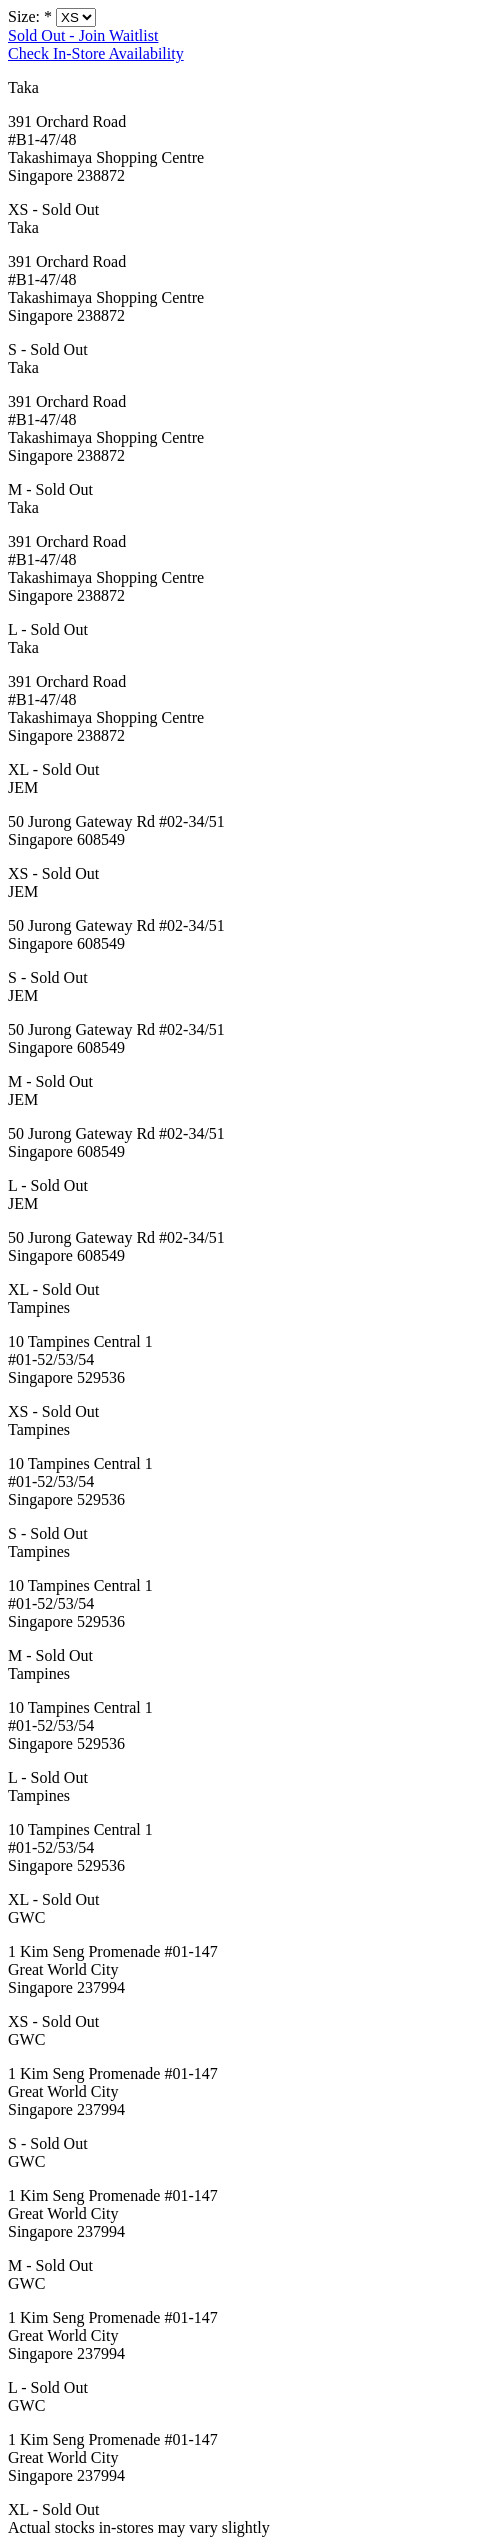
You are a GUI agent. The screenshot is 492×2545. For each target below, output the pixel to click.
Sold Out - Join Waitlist (83, 35)
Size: (30, 16)
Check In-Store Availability (96, 53)
